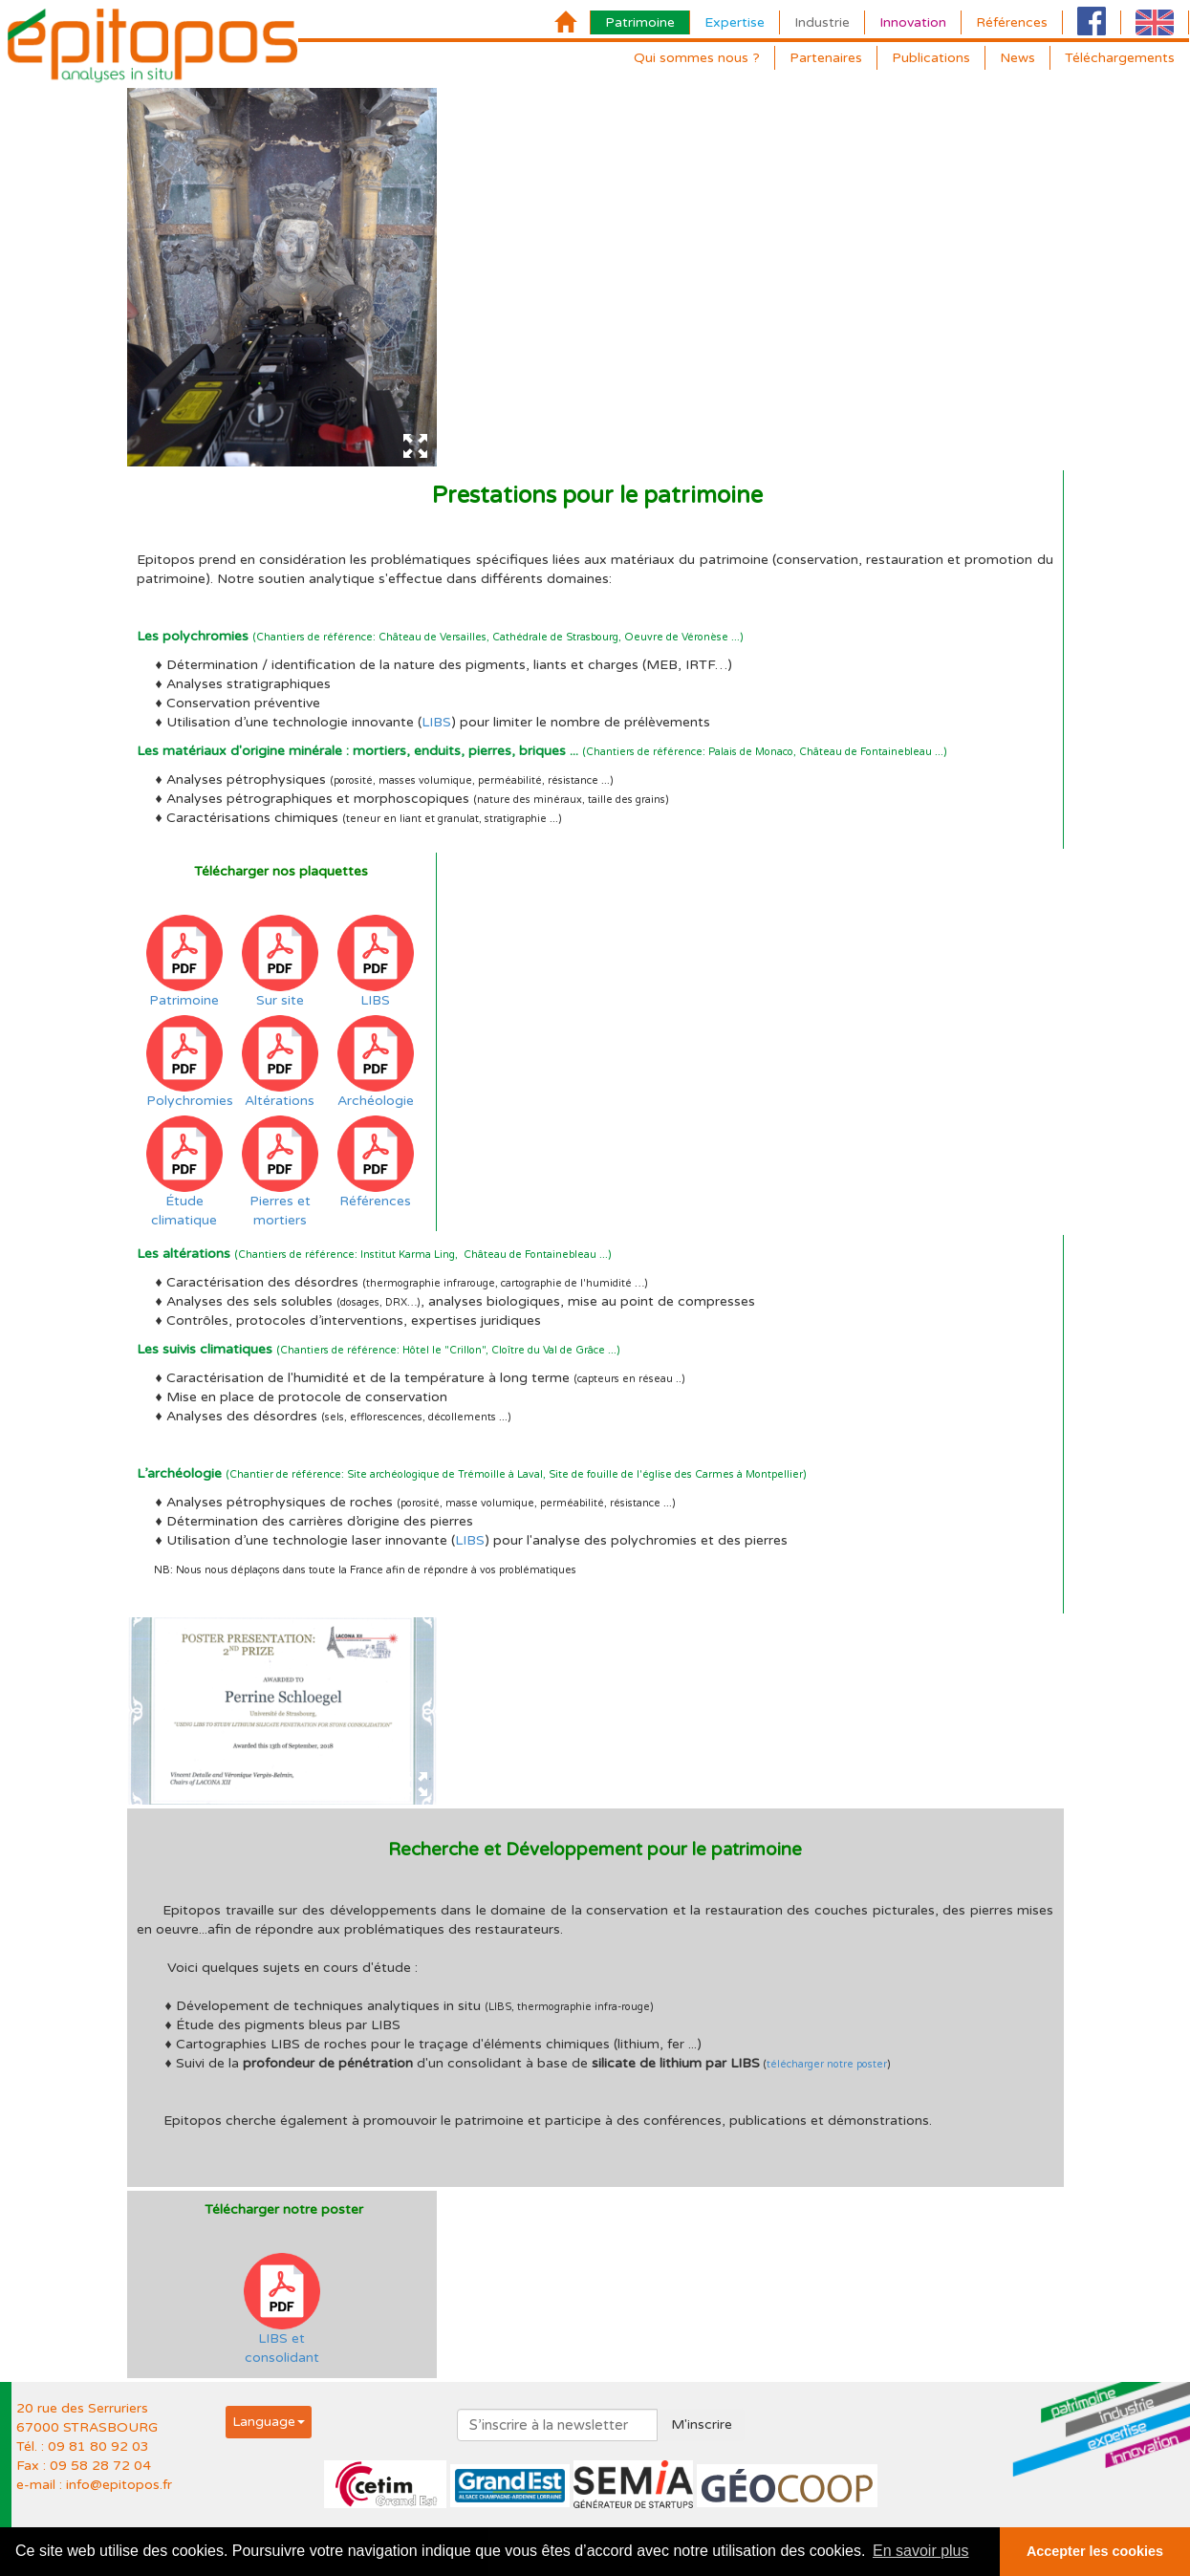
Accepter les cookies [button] (1095, 2551)
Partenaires (826, 58)
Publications (931, 58)
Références (1012, 22)
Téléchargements (1120, 58)
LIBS (436, 722)
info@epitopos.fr (119, 2485)
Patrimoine (640, 22)
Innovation (912, 22)
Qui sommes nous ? (697, 58)
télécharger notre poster (827, 2064)
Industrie (822, 22)
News (1017, 58)
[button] (268, 2422)
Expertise (734, 22)
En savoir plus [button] (921, 2551)
